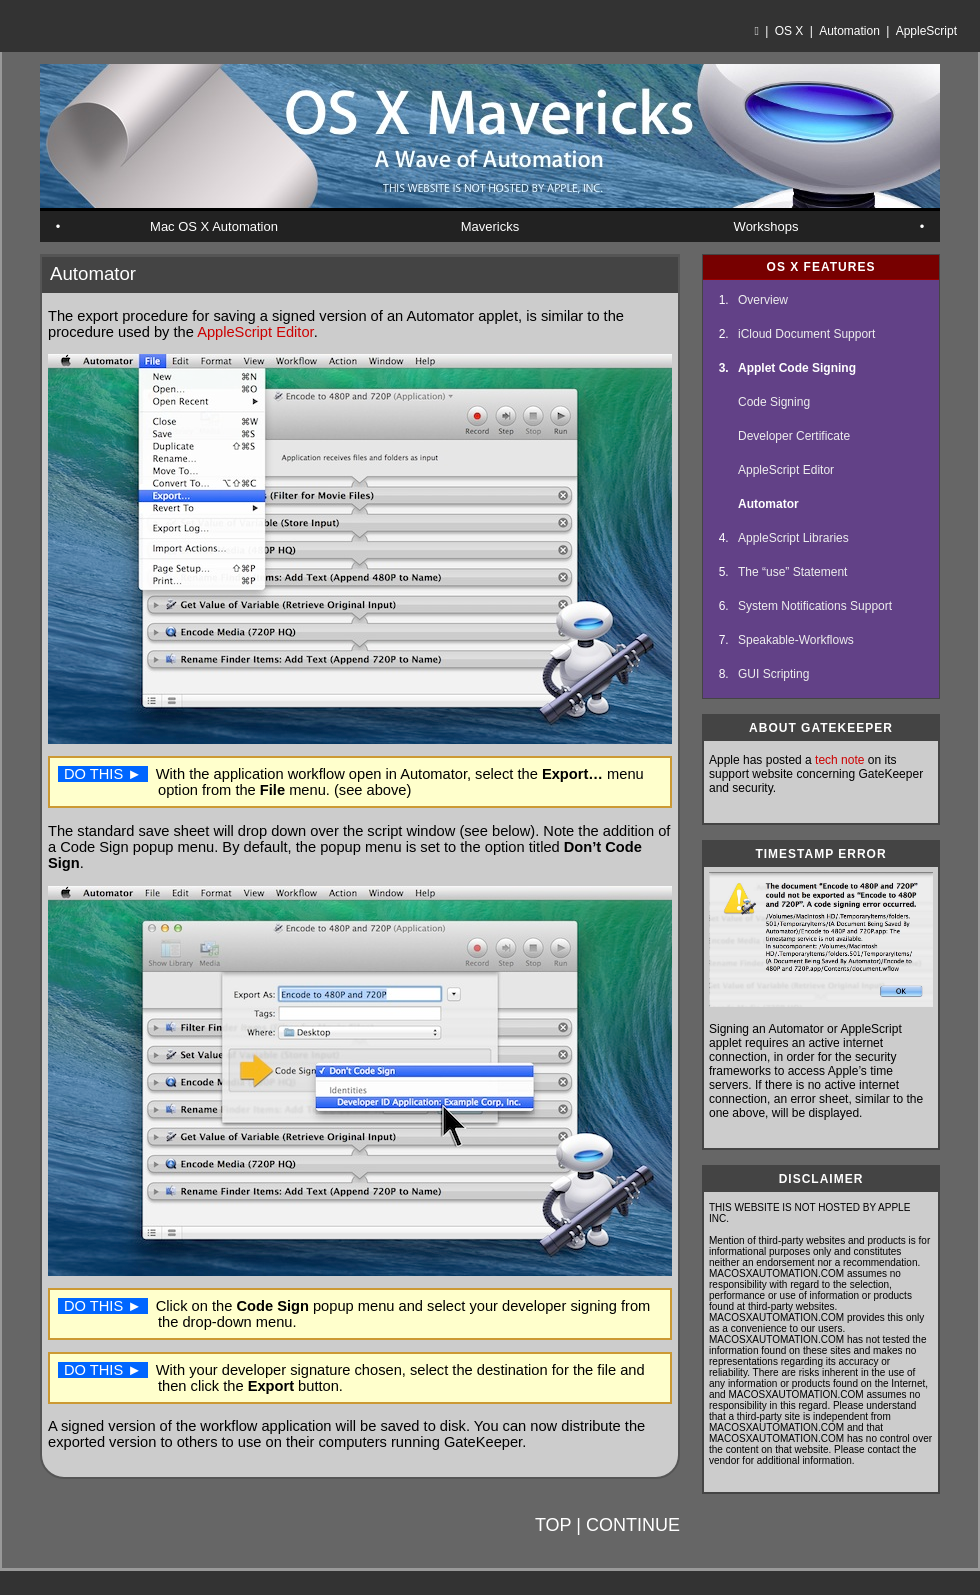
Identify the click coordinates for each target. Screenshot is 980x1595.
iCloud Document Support (806, 334)
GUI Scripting (773, 674)
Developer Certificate (794, 436)
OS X (789, 31)
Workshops (766, 226)
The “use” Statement (792, 572)
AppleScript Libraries (793, 538)
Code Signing (774, 402)
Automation (849, 31)
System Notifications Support (815, 606)
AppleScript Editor (255, 332)
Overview (763, 300)
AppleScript (926, 31)
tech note (839, 760)
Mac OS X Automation (214, 226)
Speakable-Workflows (796, 640)
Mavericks (490, 226)
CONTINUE (633, 1525)
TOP (553, 1525)
